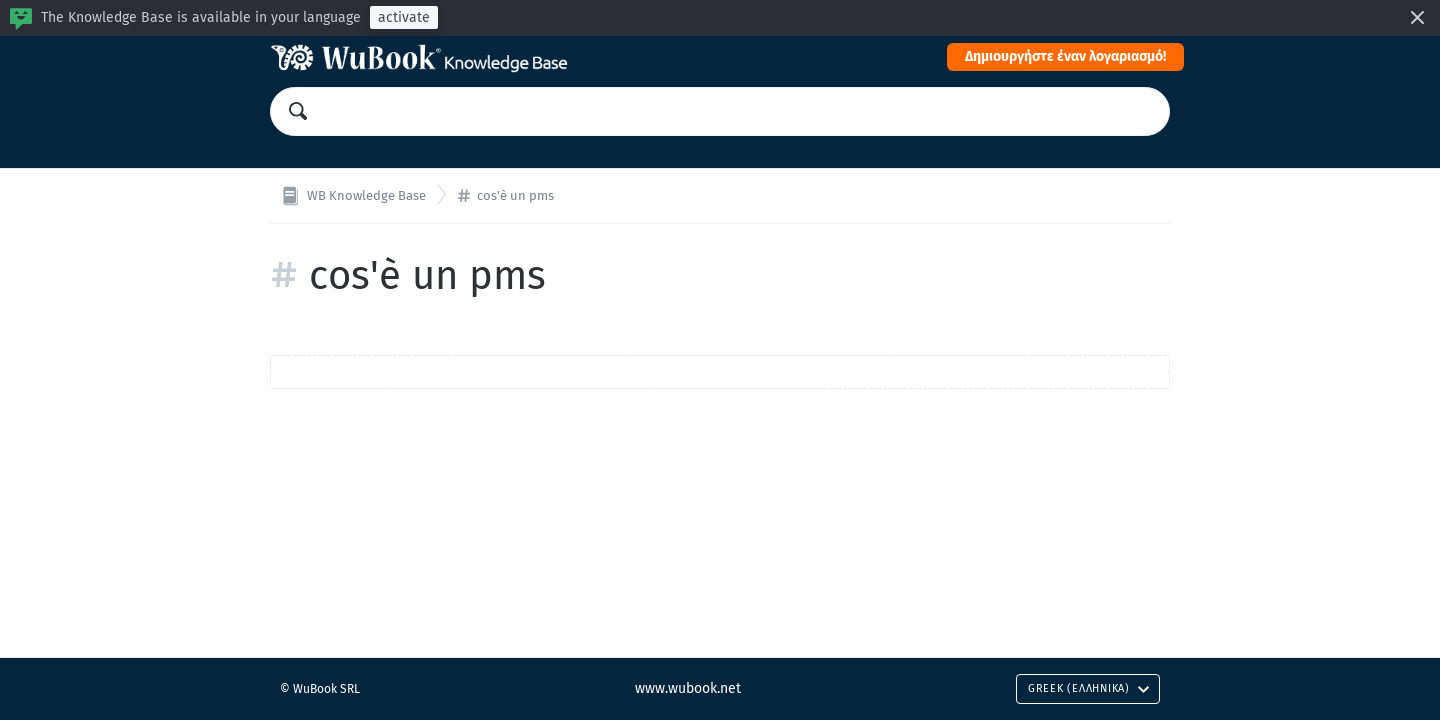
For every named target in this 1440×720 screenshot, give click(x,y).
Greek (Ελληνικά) (1089, 688)
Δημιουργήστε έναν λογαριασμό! (1065, 56)
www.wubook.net (688, 688)
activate (404, 17)
